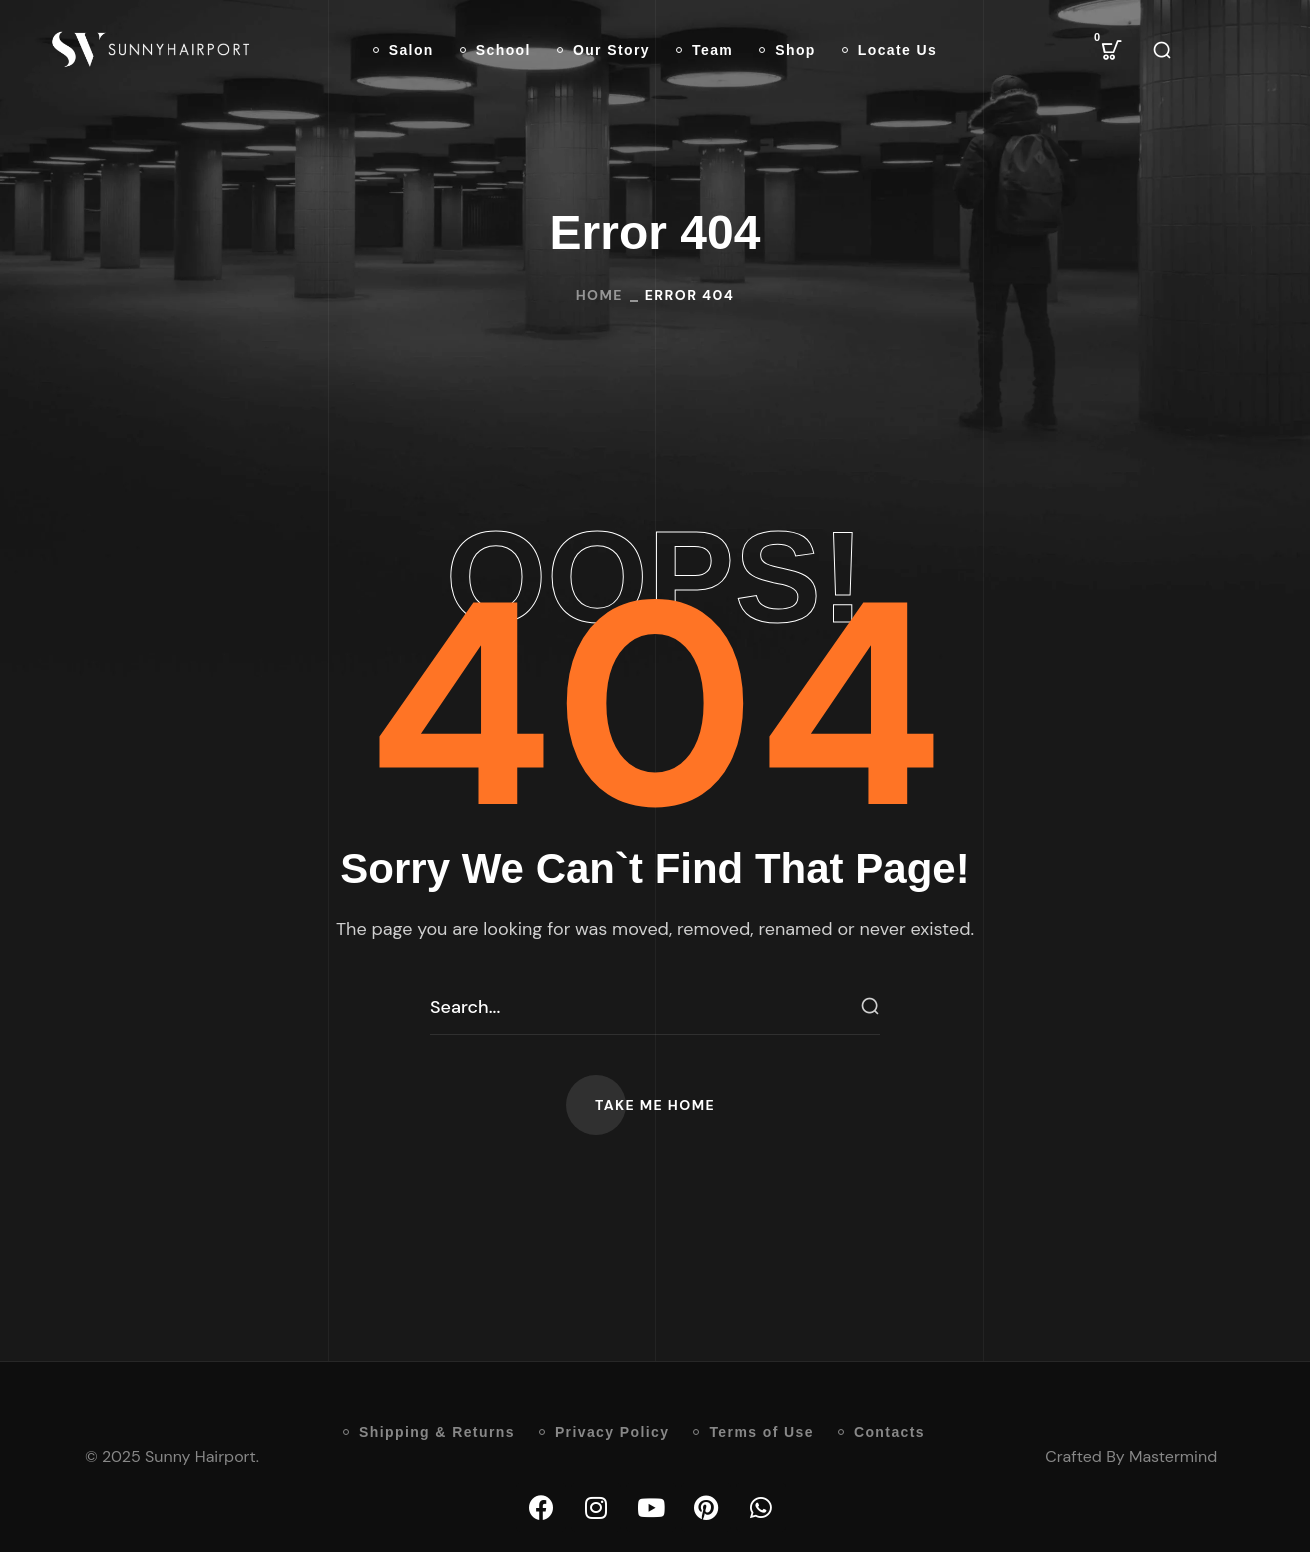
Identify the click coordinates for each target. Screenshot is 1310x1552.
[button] (1112, 50)
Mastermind (1173, 1456)
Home (599, 295)
